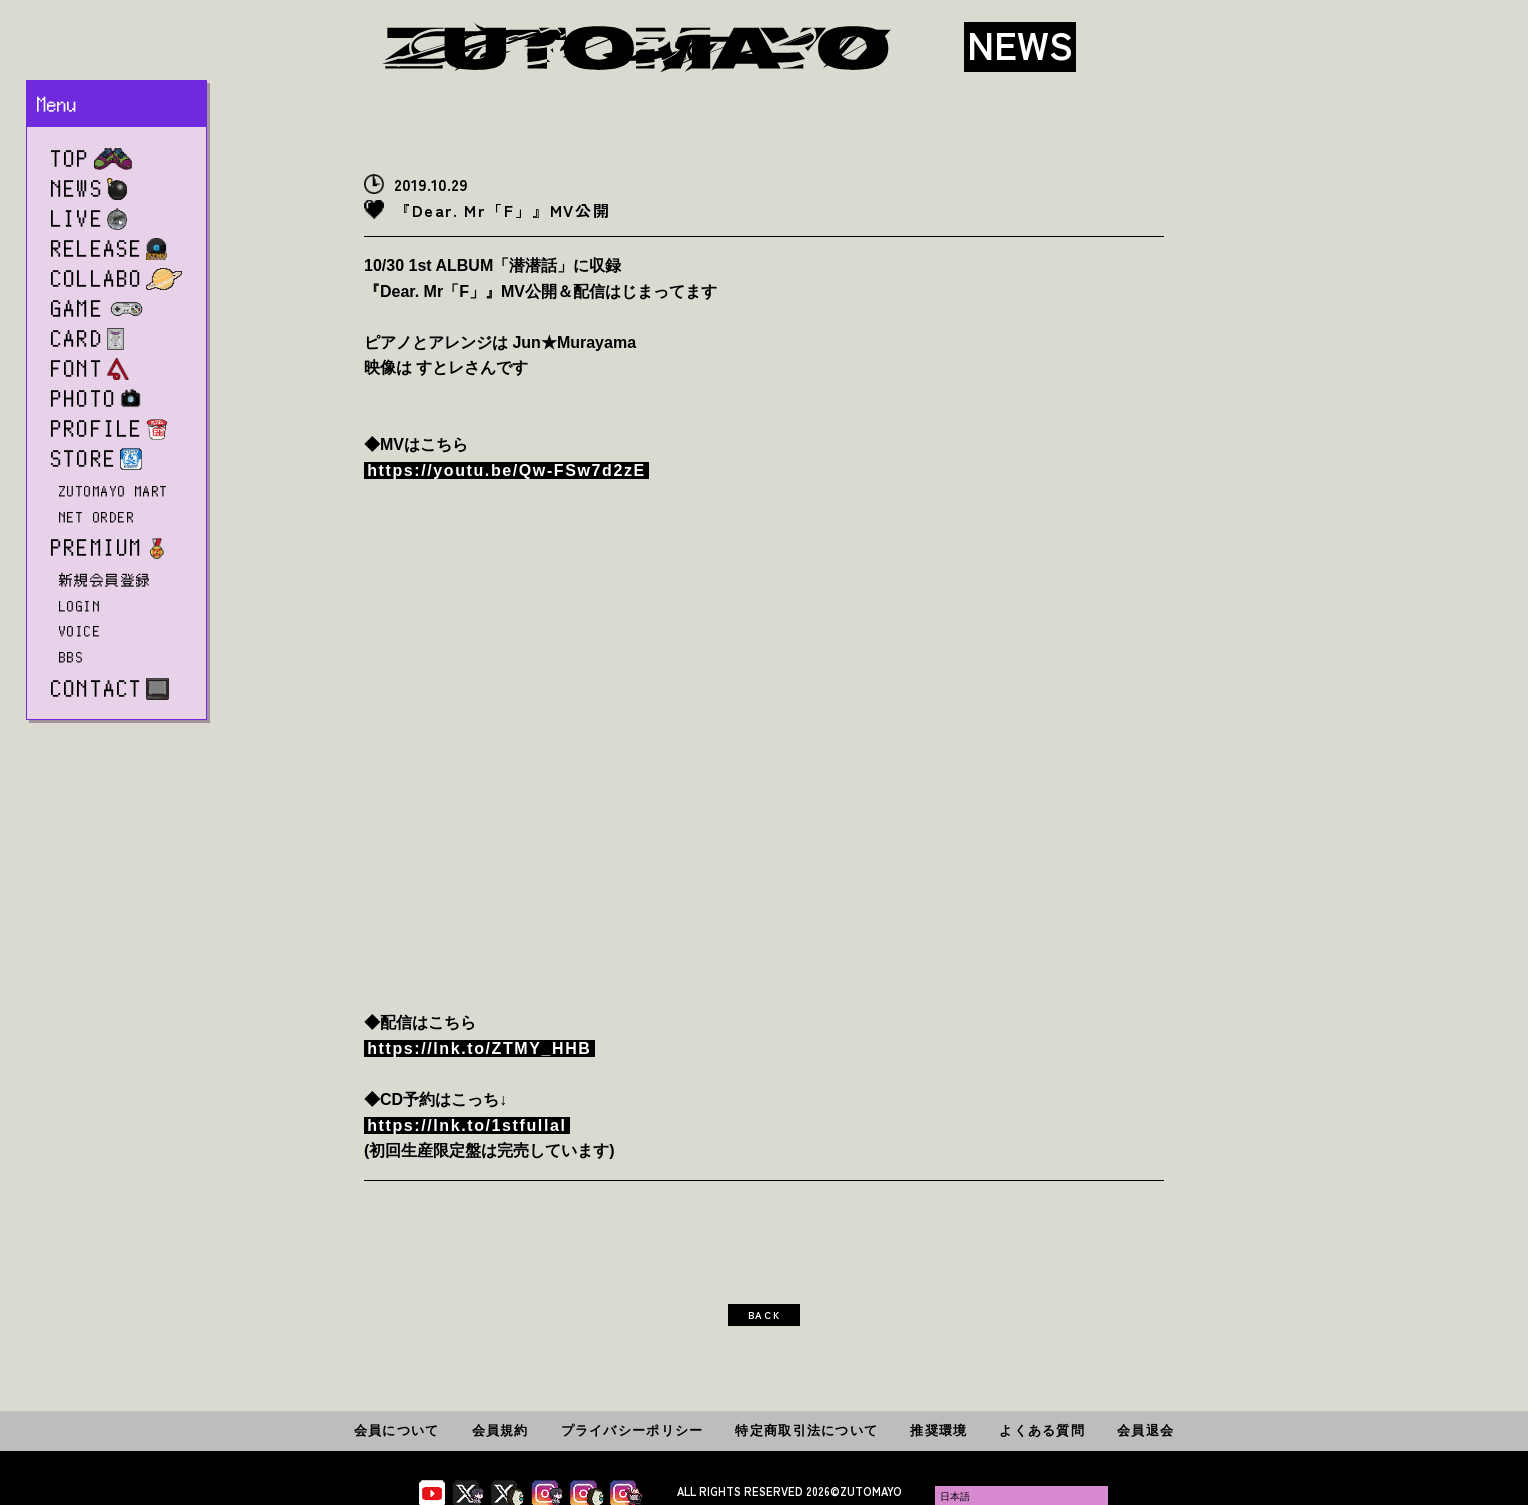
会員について (397, 1430)
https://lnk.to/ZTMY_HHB (479, 1048)
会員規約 (500, 1430)
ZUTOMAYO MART (114, 491)
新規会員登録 (105, 580)
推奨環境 (938, 1430)
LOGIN (80, 606)
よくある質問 (1042, 1430)
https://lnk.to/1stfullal (466, 1125)
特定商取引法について (806, 1430)
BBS (71, 657)
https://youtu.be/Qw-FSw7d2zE (506, 470)
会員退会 (1145, 1430)
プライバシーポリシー (632, 1430)
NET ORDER (97, 517)
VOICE (80, 631)
